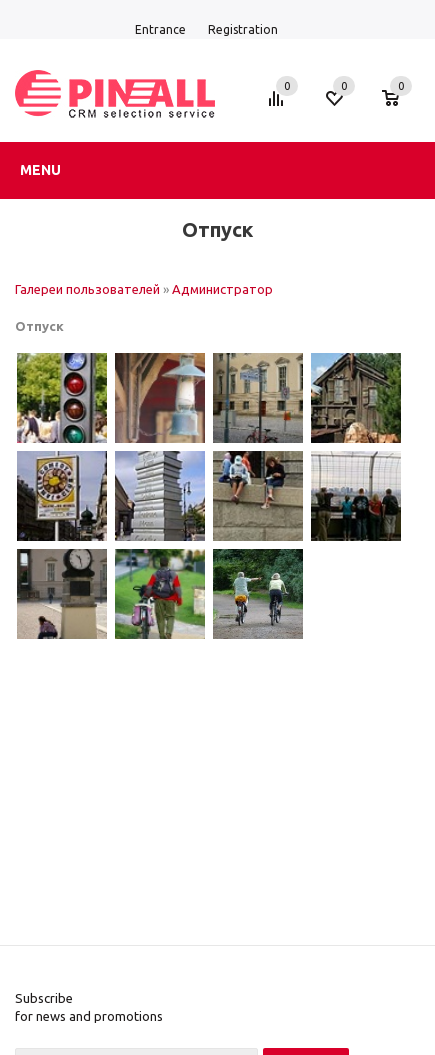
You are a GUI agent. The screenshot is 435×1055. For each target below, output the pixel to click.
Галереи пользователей (87, 289)
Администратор (222, 289)
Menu (40, 170)
